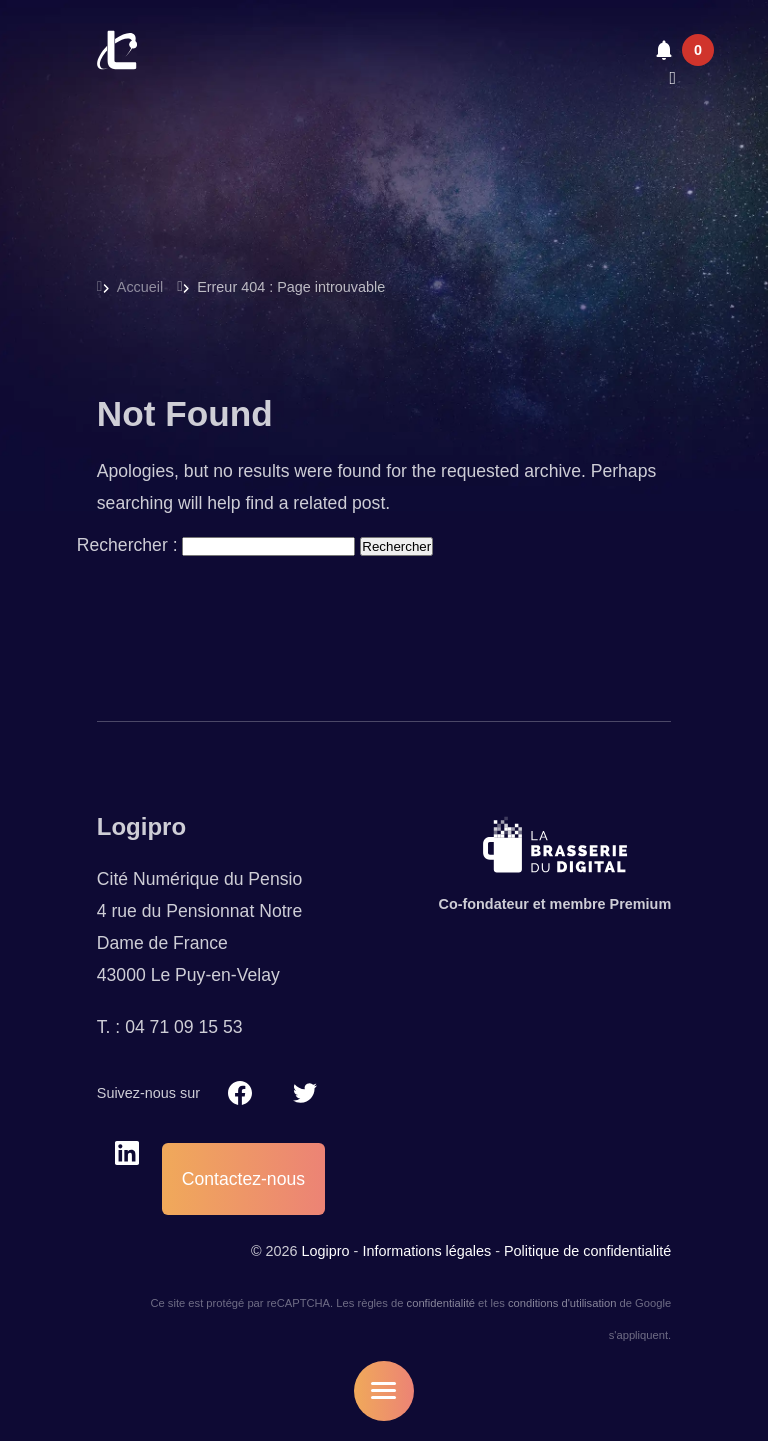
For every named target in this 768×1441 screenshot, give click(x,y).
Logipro (326, 1251)
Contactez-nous (243, 1179)
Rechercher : (127, 545)
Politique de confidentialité (587, 1251)
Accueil (140, 287)
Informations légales (426, 1251)
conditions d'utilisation (562, 1303)
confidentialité (441, 1303)
